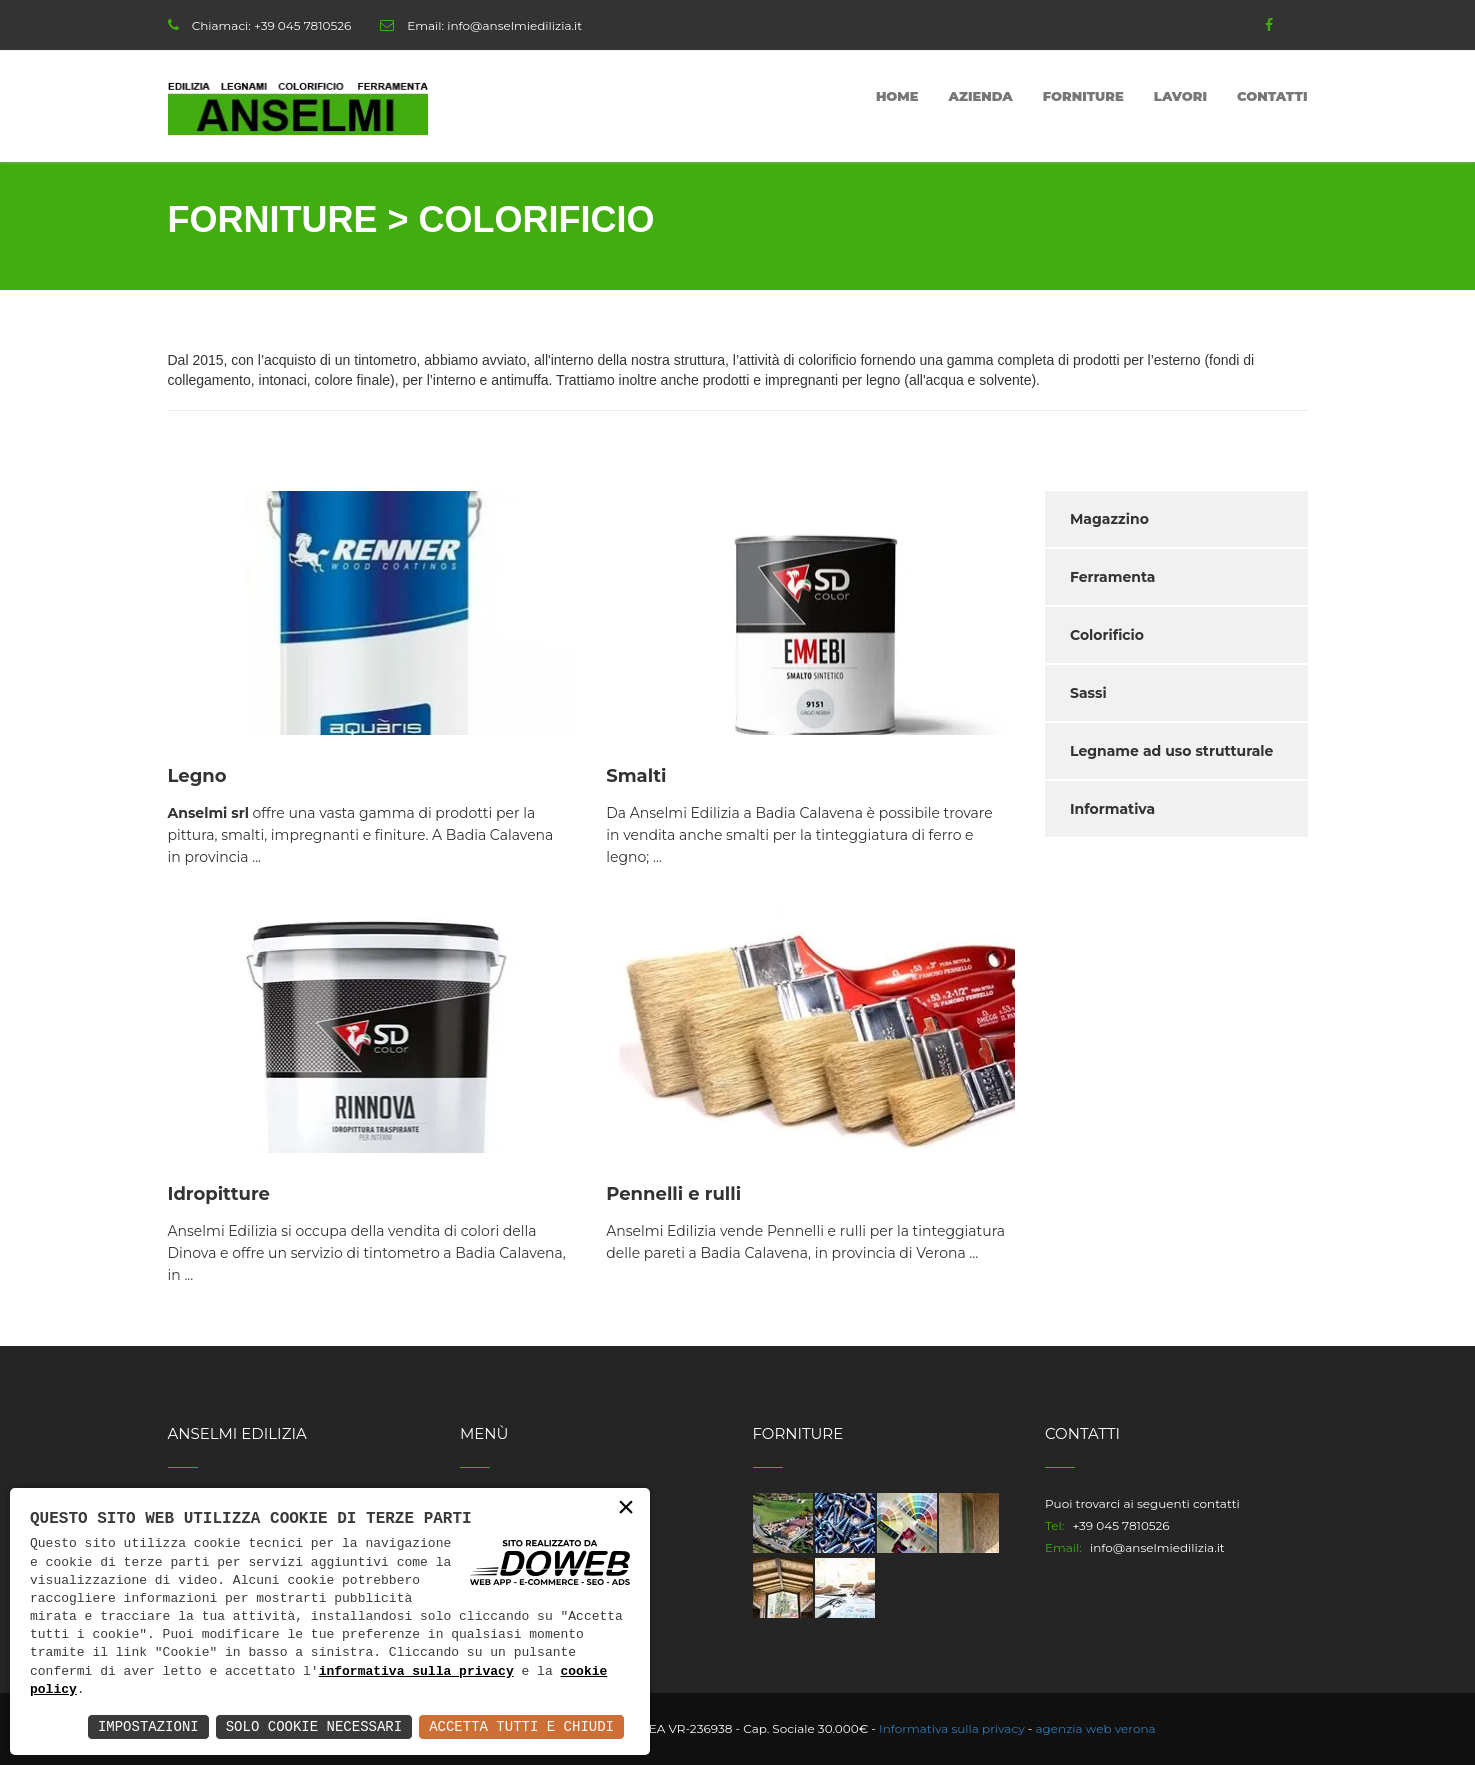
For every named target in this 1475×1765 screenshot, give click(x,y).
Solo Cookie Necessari (314, 1726)
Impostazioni (148, 1726)
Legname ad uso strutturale (1171, 751)
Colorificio (1107, 635)
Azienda (981, 96)
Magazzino (1109, 519)
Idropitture (219, 1194)
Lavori (1180, 96)
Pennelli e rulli (673, 1194)
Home (897, 96)
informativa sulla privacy (416, 1672)
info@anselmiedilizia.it (514, 25)
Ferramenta (1112, 577)
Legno (197, 776)
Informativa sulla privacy (952, 1728)
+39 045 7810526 (302, 25)
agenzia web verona (1096, 1728)
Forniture (1083, 96)
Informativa (1112, 809)
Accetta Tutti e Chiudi (521, 1726)
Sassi (1088, 693)
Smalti (636, 776)
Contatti (1272, 96)
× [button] (626, 1508)
